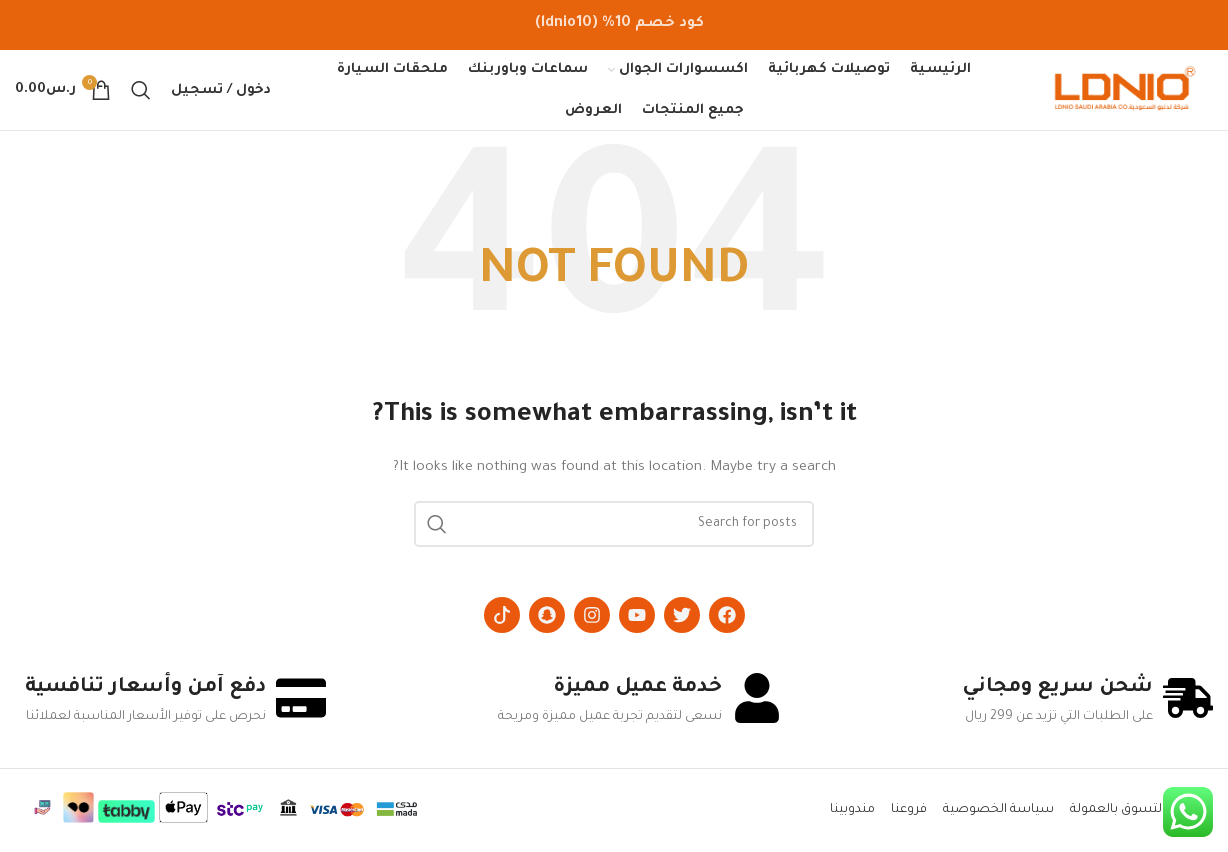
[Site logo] (1125, 91)
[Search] (141, 90)
